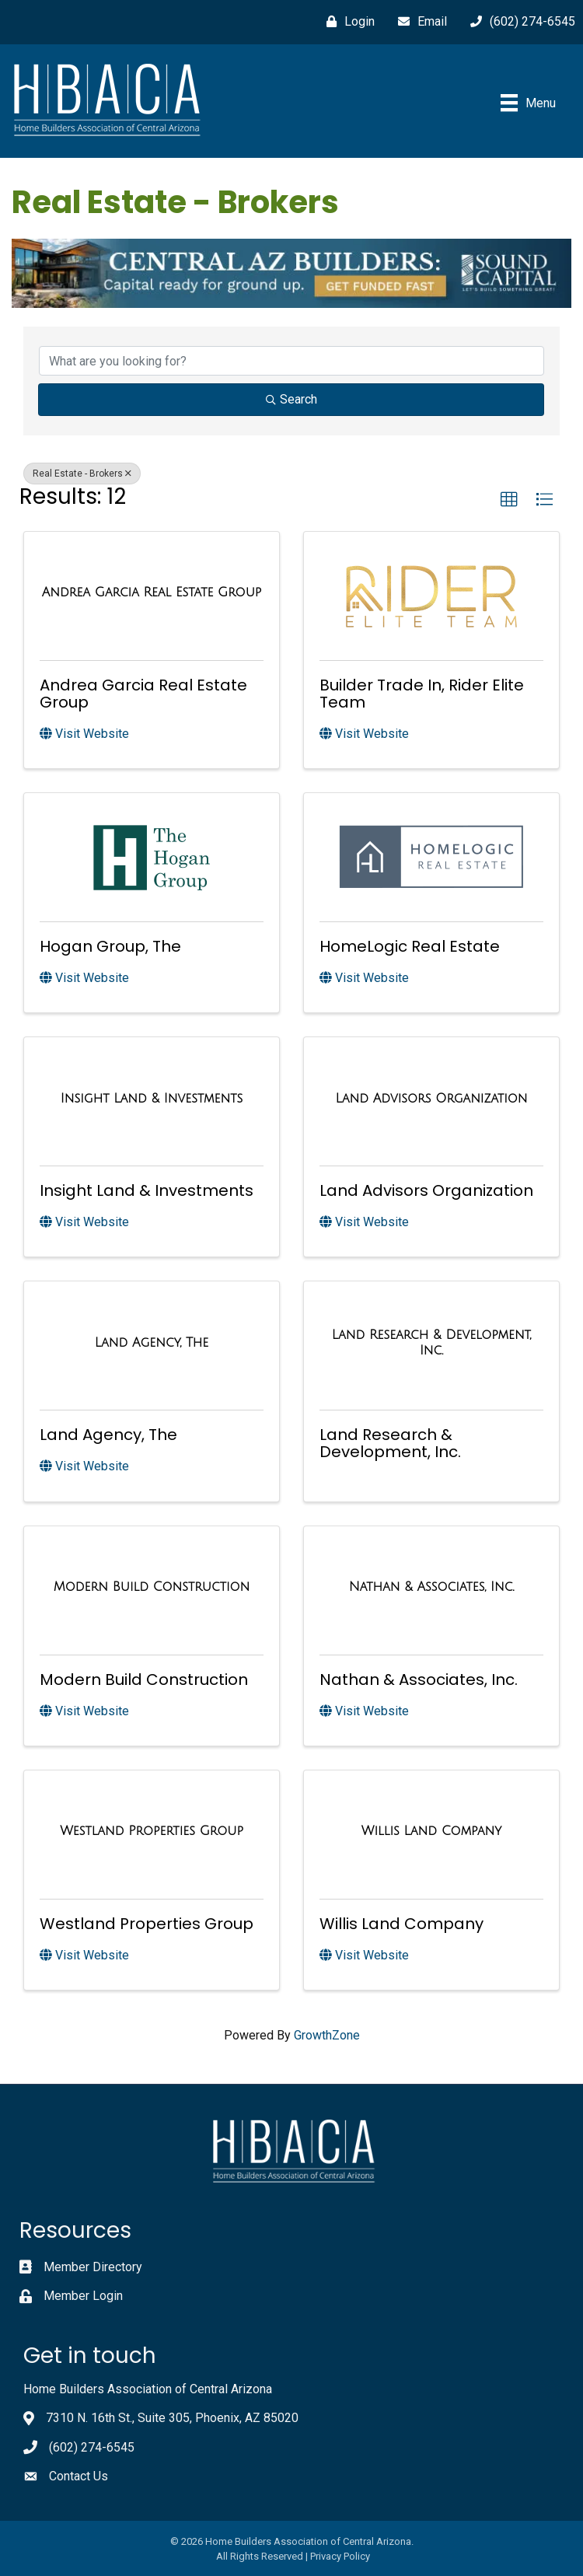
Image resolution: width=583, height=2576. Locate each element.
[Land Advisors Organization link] (431, 1098)
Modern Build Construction (144, 1679)
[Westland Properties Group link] (151, 1831)
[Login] (347, 22)
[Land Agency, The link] (152, 1343)
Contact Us (78, 2476)
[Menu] (528, 102)
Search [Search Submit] (291, 399)
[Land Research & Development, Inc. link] (431, 1342)
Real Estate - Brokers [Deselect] (82, 473)
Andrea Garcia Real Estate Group (143, 693)
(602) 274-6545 (91, 2447)
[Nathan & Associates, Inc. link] (431, 1587)
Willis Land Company (401, 1924)
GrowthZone (327, 2035)
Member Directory (93, 2267)
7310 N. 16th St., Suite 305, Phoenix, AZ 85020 (172, 2417)
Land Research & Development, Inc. (390, 1443)
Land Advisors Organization (426, 1190)
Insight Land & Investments (146, 1190)
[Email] (418, 22)
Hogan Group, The (110, 946)
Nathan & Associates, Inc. (418, 1679)
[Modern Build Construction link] (152, 1587)
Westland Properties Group (146, 1924)
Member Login (83, 2295)
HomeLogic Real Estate (409, 946)
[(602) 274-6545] (519, 22)
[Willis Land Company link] (431, 1831)
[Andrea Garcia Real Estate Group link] (152, 592)
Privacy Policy (340, 2556)
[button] (509, 500)
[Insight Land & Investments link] (152, 1098)
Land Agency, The (108, 1434)
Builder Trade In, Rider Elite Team (421, 693)
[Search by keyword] (291, 361)
